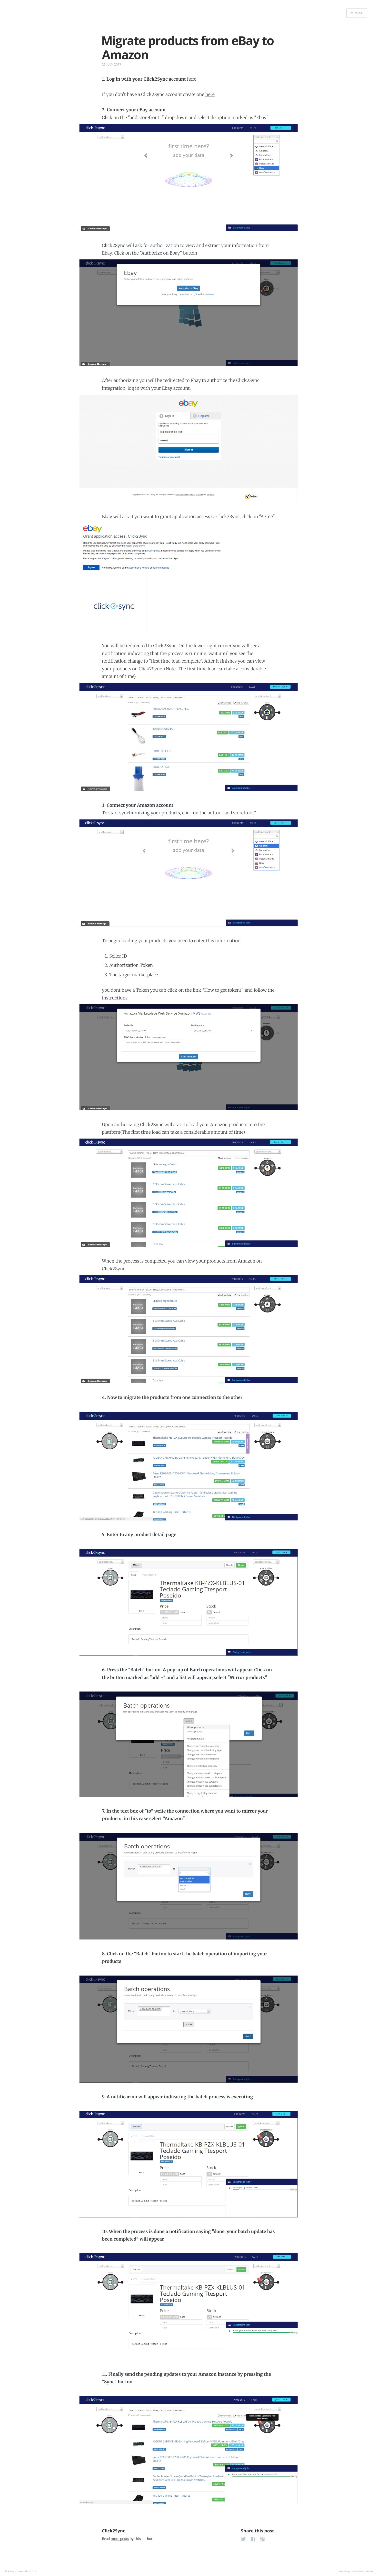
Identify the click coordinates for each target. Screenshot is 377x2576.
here (191, 79)
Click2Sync (113, 2531)
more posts (120, 2539)
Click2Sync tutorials (16, 2571)
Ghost (369, 2571)
